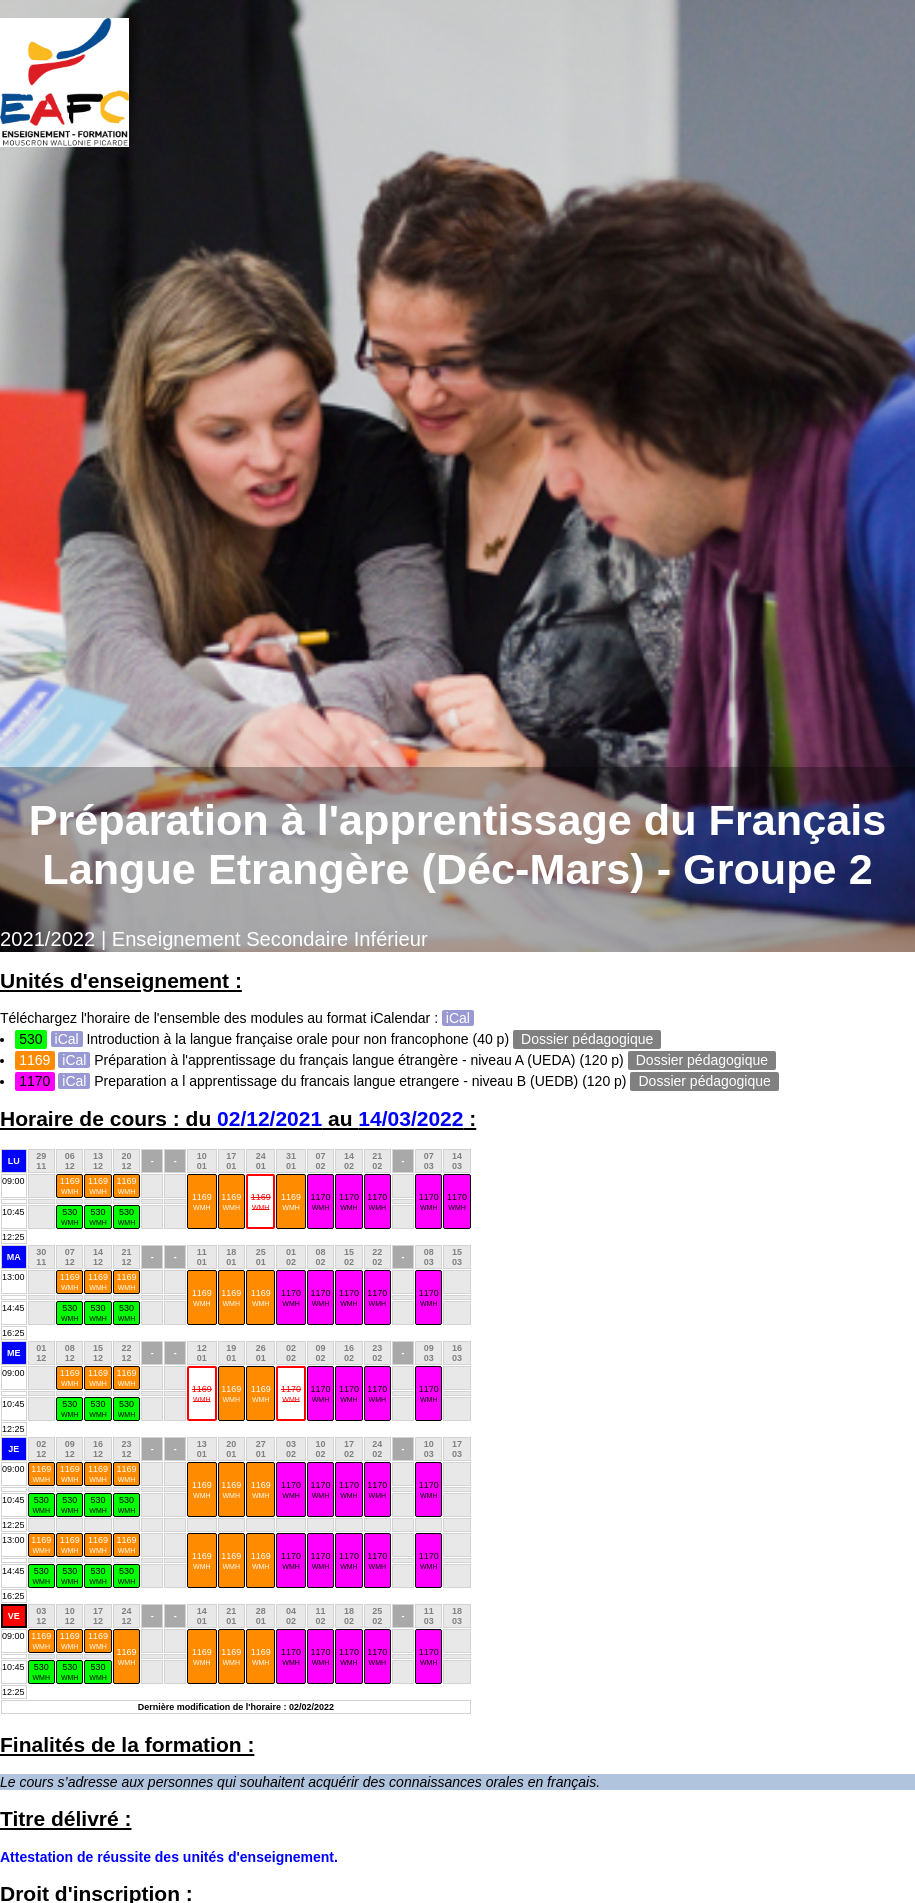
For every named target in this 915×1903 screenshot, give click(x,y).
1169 (70, 1185)
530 (70, 1216)
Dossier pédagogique (587, 1039)
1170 (320, 1201)
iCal (458, 1018)
